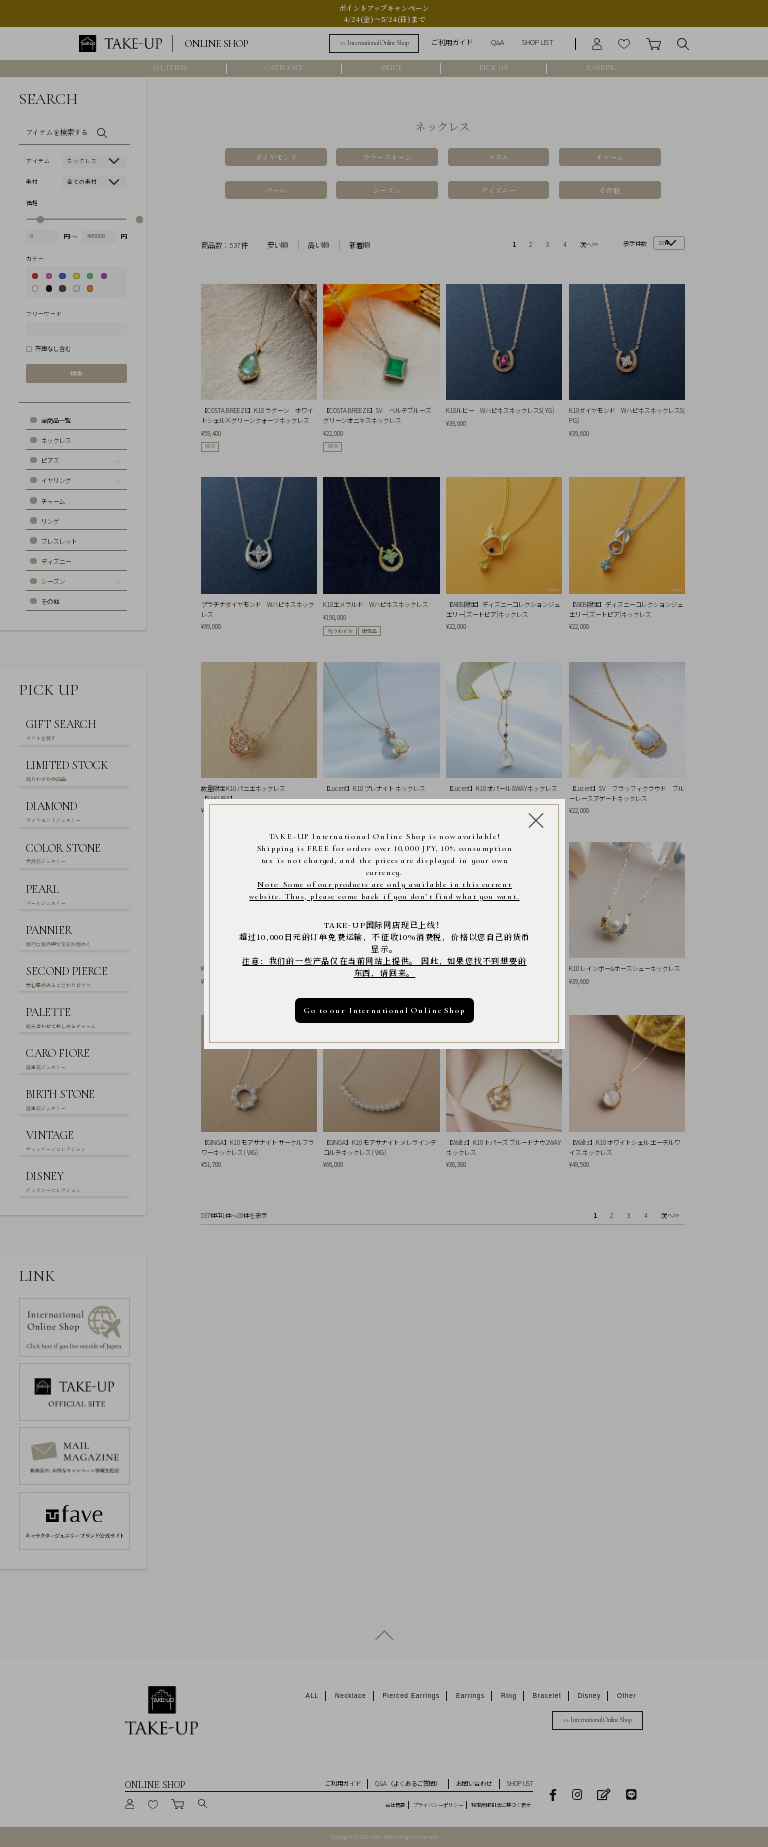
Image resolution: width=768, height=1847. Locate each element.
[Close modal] (536, 819)
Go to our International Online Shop (384, 1010)
